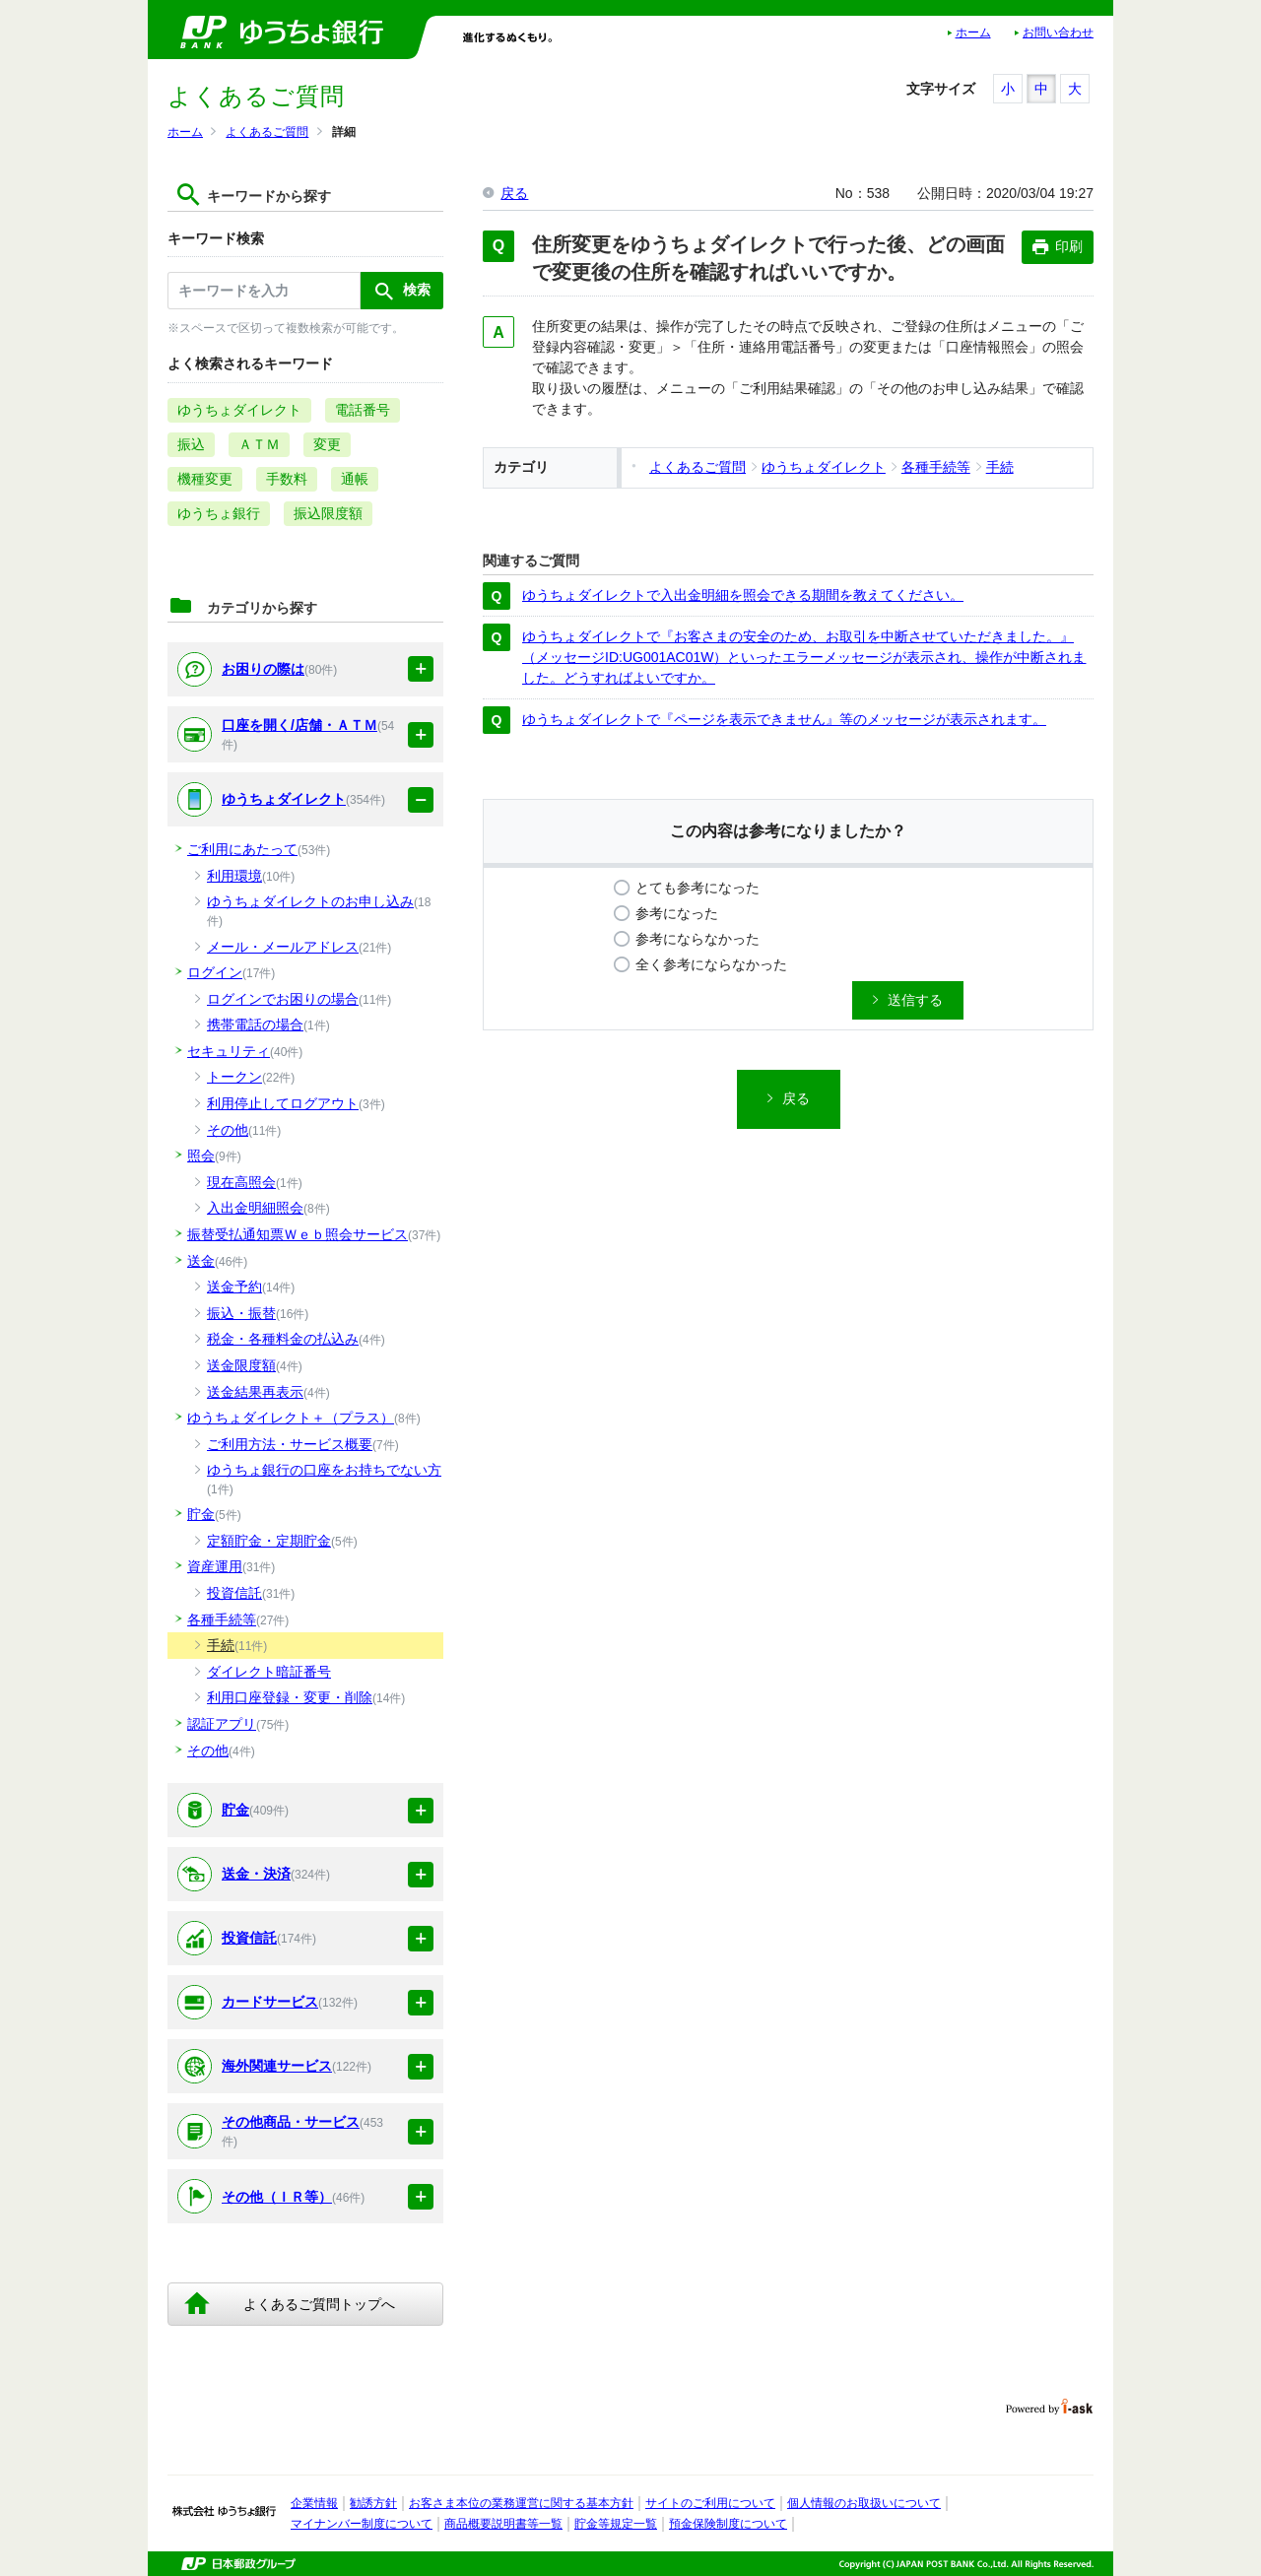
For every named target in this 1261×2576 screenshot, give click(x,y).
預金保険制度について (728, 2524)
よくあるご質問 (267, 132)
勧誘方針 (373, 2503)
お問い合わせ (1058, 32)
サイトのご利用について (710, 2503)
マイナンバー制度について (361, 2524)
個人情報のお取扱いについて (864, 2503)
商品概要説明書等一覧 (503, 2524)
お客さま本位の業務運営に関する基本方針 (521, 2503)
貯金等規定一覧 (615, 2524)
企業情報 (314, 2503)
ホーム (973, 32)
